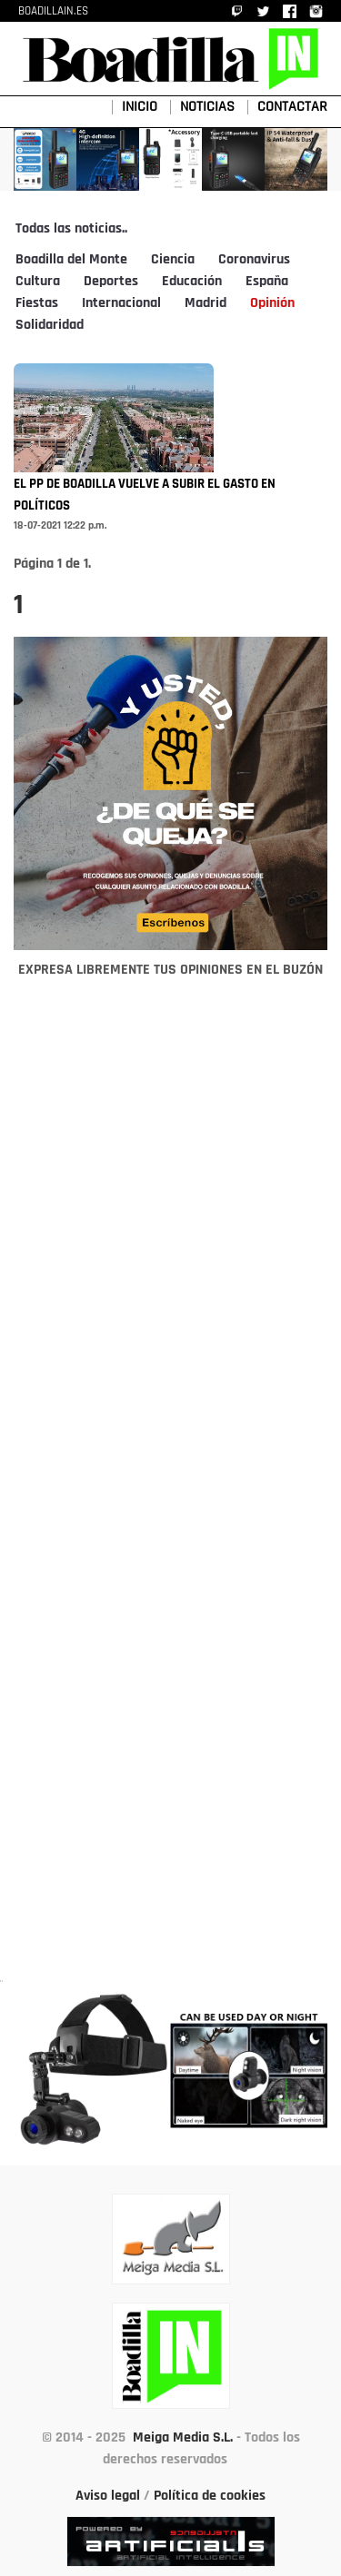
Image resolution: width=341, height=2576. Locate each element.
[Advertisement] (171, 1490)
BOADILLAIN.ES (53, 11)
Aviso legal (107, 2496)
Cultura (37, 281)
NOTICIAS (207, 107)
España (267, 281)
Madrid (205, 303)
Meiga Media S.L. (183, 2438)
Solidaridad (49, 325)
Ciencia (173, 260)
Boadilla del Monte (71, 260)
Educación (192, 281)
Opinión (272, 303)
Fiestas (36, 303)
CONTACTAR (292, 107)
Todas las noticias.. (71, 229)
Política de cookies (210, 2496)
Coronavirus (254, 260)
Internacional (121, 303)
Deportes (111, 281)
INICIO (139, 107)
